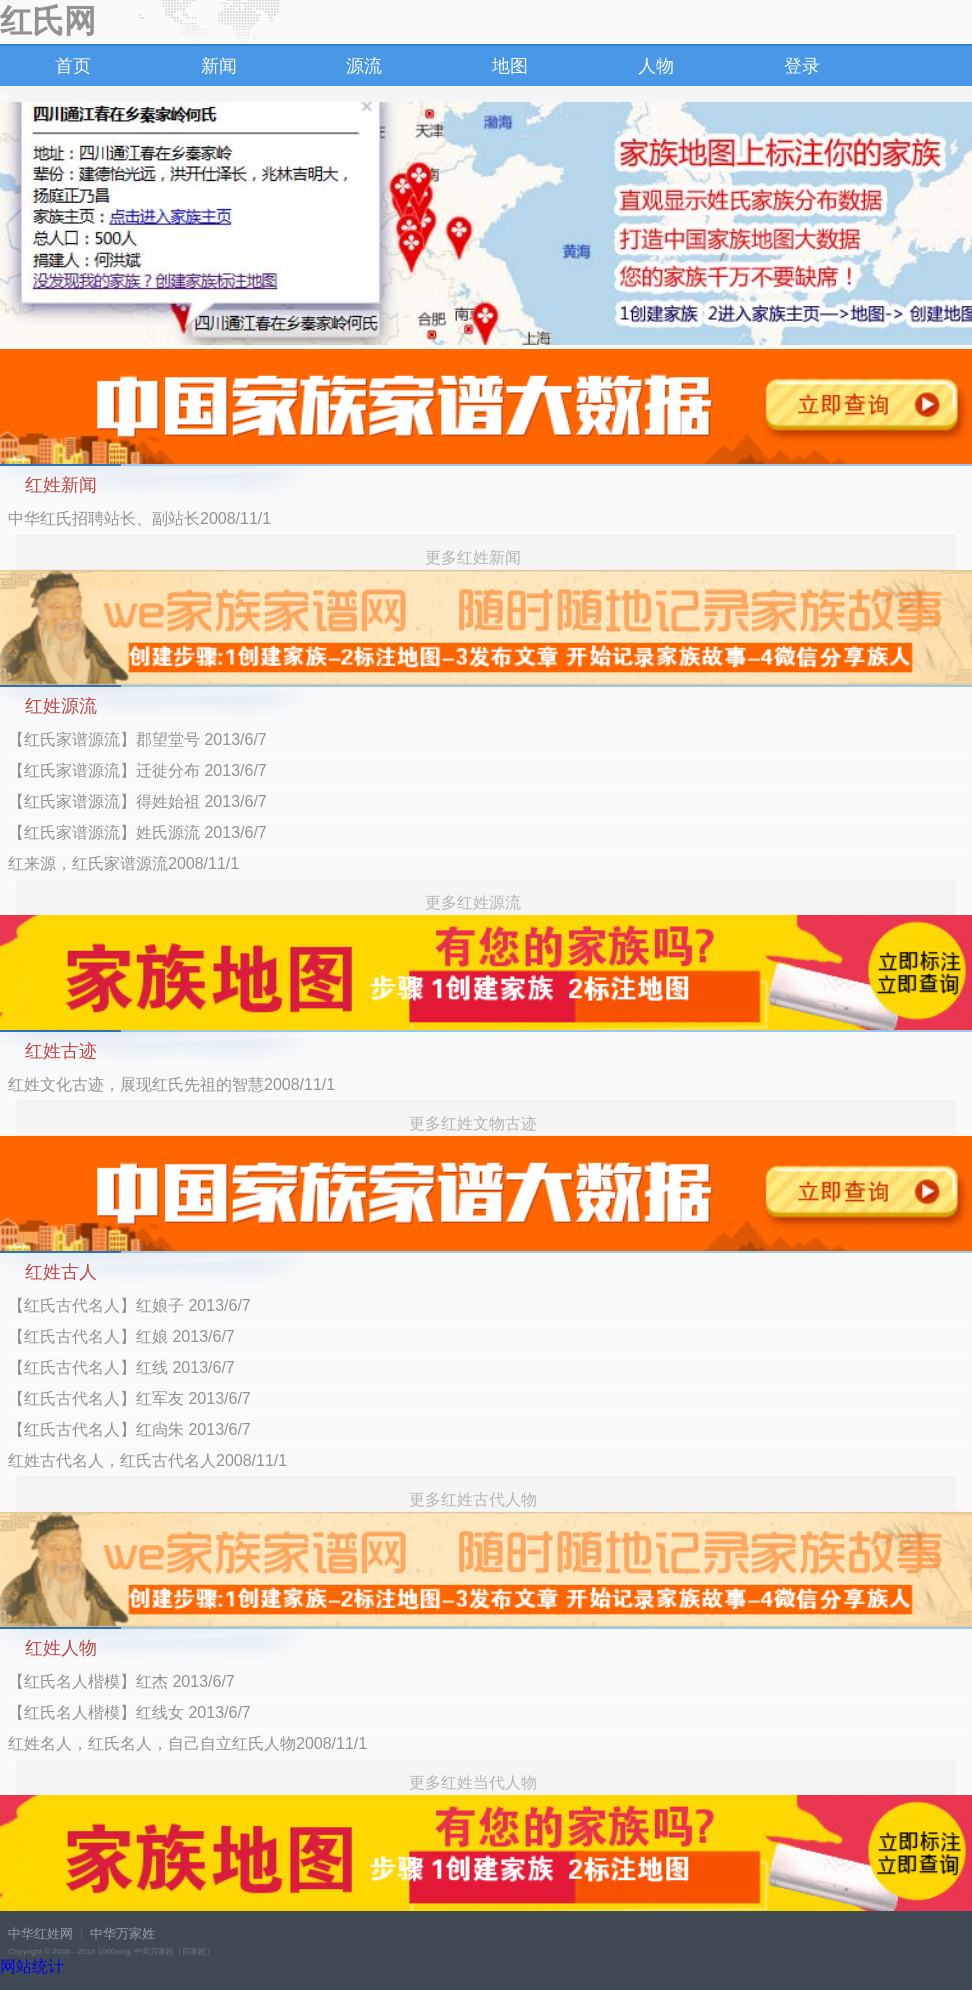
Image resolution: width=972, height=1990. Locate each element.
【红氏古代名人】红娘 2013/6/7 (121, 1336)
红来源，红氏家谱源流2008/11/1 (123, 863)
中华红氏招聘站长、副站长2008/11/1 (139, 518)
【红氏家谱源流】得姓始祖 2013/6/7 (137, 801)
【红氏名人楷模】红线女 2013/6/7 (129, 1712)
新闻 (219, 66)
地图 (510, 66)
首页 (73, 66)
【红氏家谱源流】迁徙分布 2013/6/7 (137, 770)
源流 (364, 66)
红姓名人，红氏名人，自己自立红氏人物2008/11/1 (187, 1743)
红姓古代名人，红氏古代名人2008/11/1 (147, 1460)
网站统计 (32, 1966)
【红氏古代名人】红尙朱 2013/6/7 (129, 1429)
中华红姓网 (40, 1933)
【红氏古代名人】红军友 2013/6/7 (129, 1398)
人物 (656, 66)
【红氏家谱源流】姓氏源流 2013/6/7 (137, 832)
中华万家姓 (122, 1933)
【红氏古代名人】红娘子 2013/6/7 (129, 1305)
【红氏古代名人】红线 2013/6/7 (121, 1367)
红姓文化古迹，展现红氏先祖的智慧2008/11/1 (171, 1084)
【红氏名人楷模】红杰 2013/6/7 (121, 1681)
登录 (802, 66)
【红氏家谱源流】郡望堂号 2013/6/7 (137, 739)
